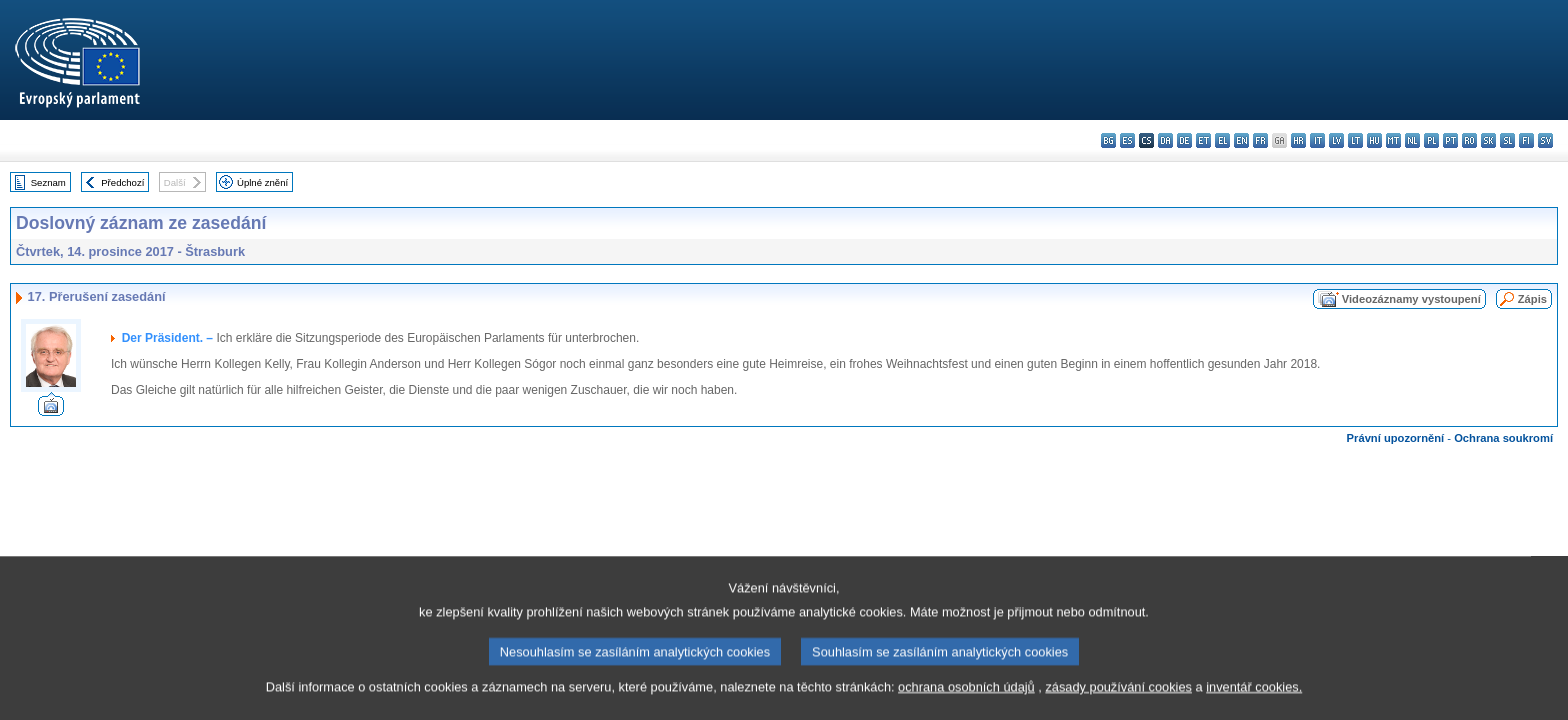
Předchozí (122, 182)
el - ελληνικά (1222, 140)
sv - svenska (1545, 140)
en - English (1241, 140)
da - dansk (1165, 140)
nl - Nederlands (1412, 140)
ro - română (1469, 140)
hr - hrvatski (1298, 140)
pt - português (1450, 140)
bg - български (1108, 140)
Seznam (48, 182)
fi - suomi (1526, 140)
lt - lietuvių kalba (1355, 140)
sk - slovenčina (1488, 140)
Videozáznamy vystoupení (1411, 299)
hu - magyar (1374, 140)
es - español (1127, 140)
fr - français (1260, 140)
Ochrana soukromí (1503, 438)
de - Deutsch (1184, 140)
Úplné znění (262, 182)
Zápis (1532, 299)
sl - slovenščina (1507, 140)
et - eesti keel (1203, 140)
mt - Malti (1393, 140)
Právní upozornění (1396, 438)
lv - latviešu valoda (1336, 140)
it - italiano (1317, 140)
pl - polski (1431, 140)
